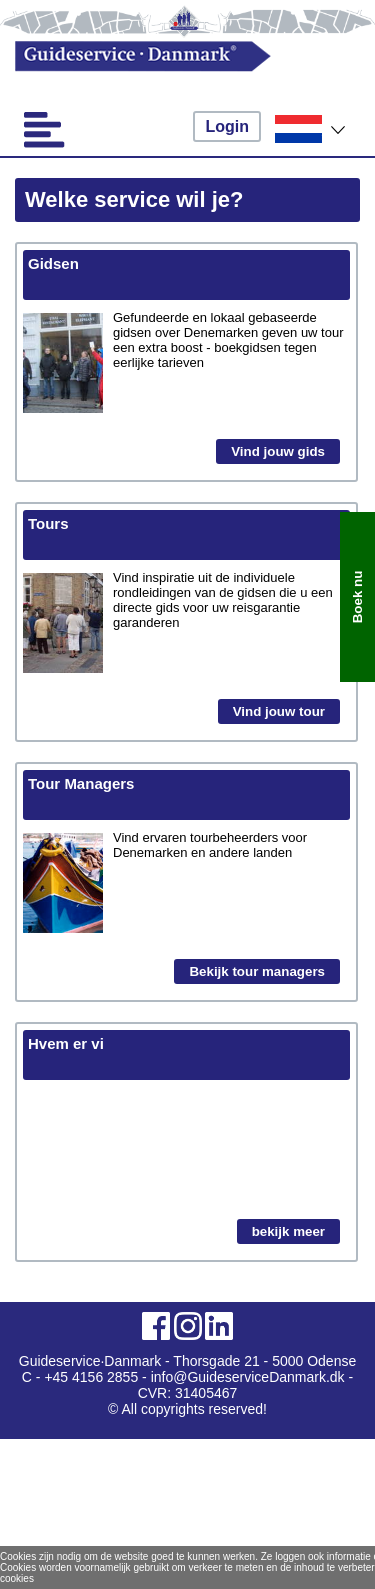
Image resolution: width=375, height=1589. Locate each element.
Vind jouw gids (278, 451)
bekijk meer (288, 1231)
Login (227, 126)
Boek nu (357, 596)
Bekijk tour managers (257, 971)
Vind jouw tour (279, 711)
